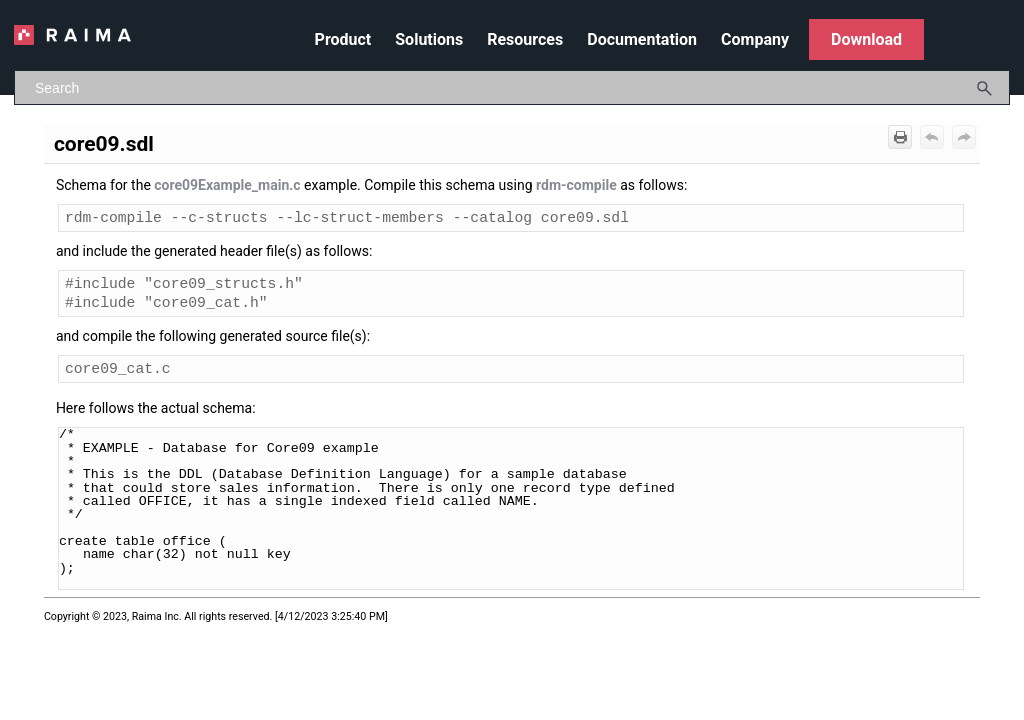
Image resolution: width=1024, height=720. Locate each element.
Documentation (642, 39)
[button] (985, 87)
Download (866, 39)
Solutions (429, 39)
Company (755, 39)
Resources (525, 39)
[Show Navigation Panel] (999, 35)
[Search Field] (512, 87)
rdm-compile (576, 185)
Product (343, 39)
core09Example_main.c (227, 185)
